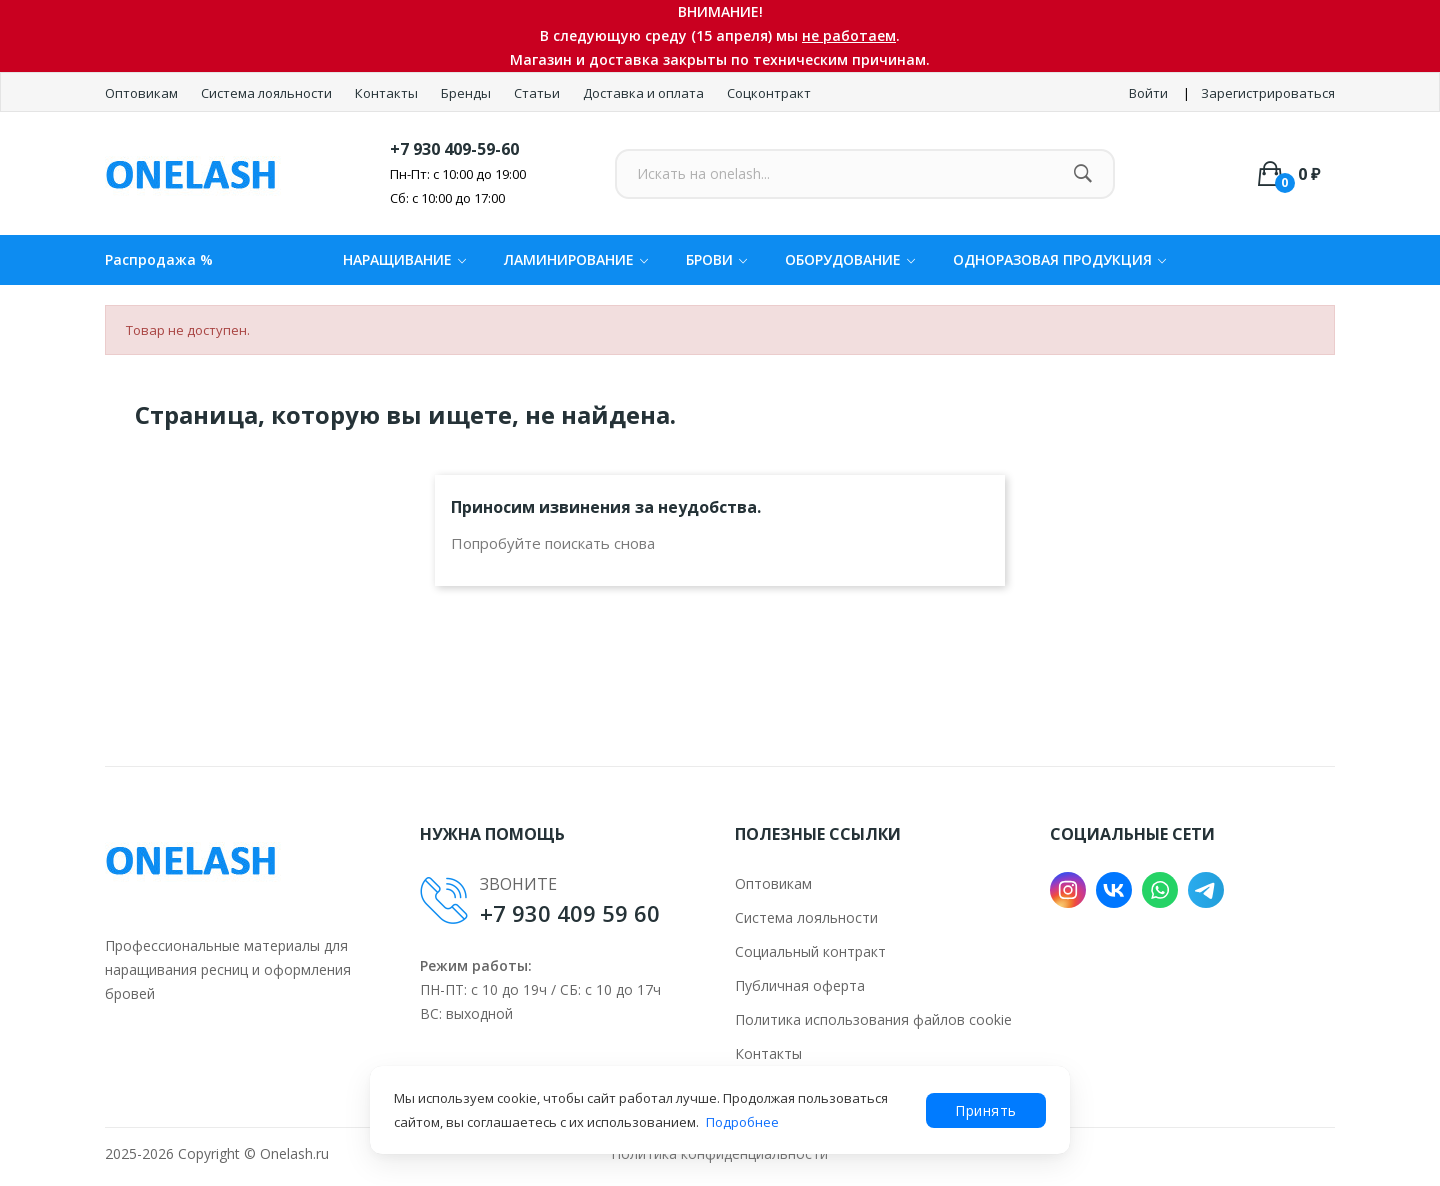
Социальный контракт (810, 951)
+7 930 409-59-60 (454, 149)
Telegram (1206, 890)
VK (1114, 890)
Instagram (1068, 890)
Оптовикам (143, 93)
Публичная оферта (800, 985)
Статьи (538, 93)
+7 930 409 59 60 (570, 913)
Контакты (388, 93)
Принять (986, 1110)
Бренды (467, 93)
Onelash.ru (294, 1153)
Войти (1148, 93)
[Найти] (1082, 174)
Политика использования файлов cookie (873, 1019)
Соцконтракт (769, 93)
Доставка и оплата (645, 93)
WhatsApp (1160, 890)
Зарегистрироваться (1268, 93)
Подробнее (742, 1122)
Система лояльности (268, 93)
